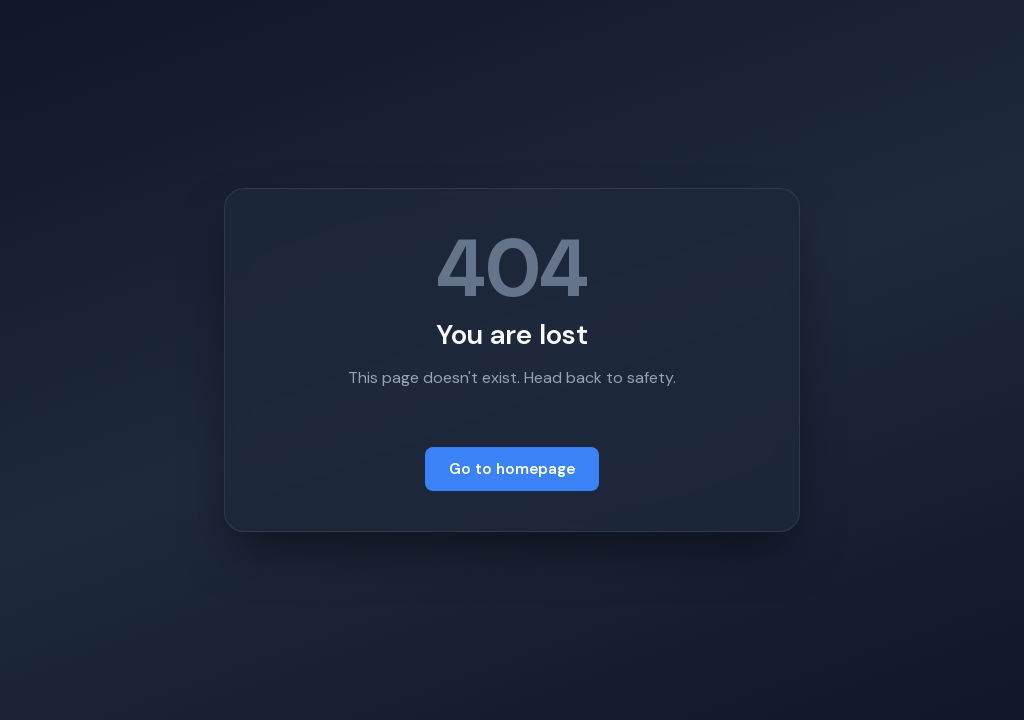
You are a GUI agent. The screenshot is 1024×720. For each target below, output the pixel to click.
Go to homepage (512, 469)
